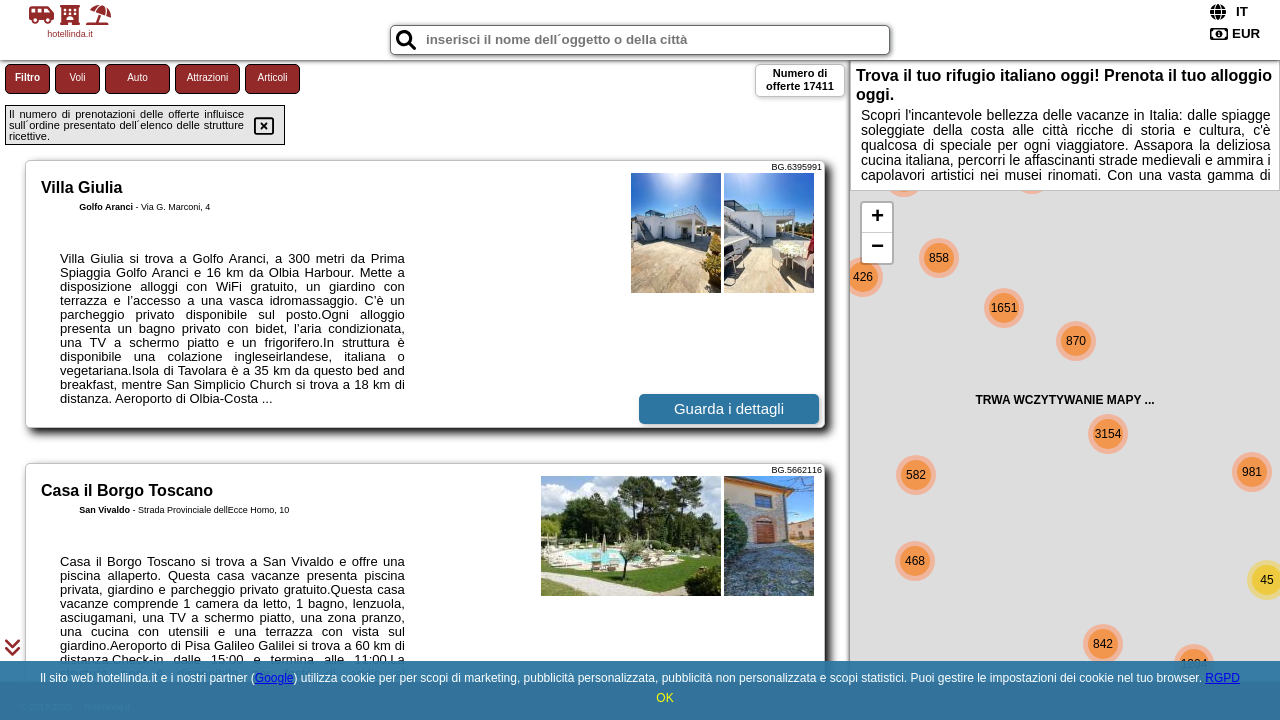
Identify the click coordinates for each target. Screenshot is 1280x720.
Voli (77, 77)
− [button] (877, 248)
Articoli (272, 77)
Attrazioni (208, 77)
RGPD (1222, 678)
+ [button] (877, 218)
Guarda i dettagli (729, 408)
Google (274, 678)
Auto (137, 77)
